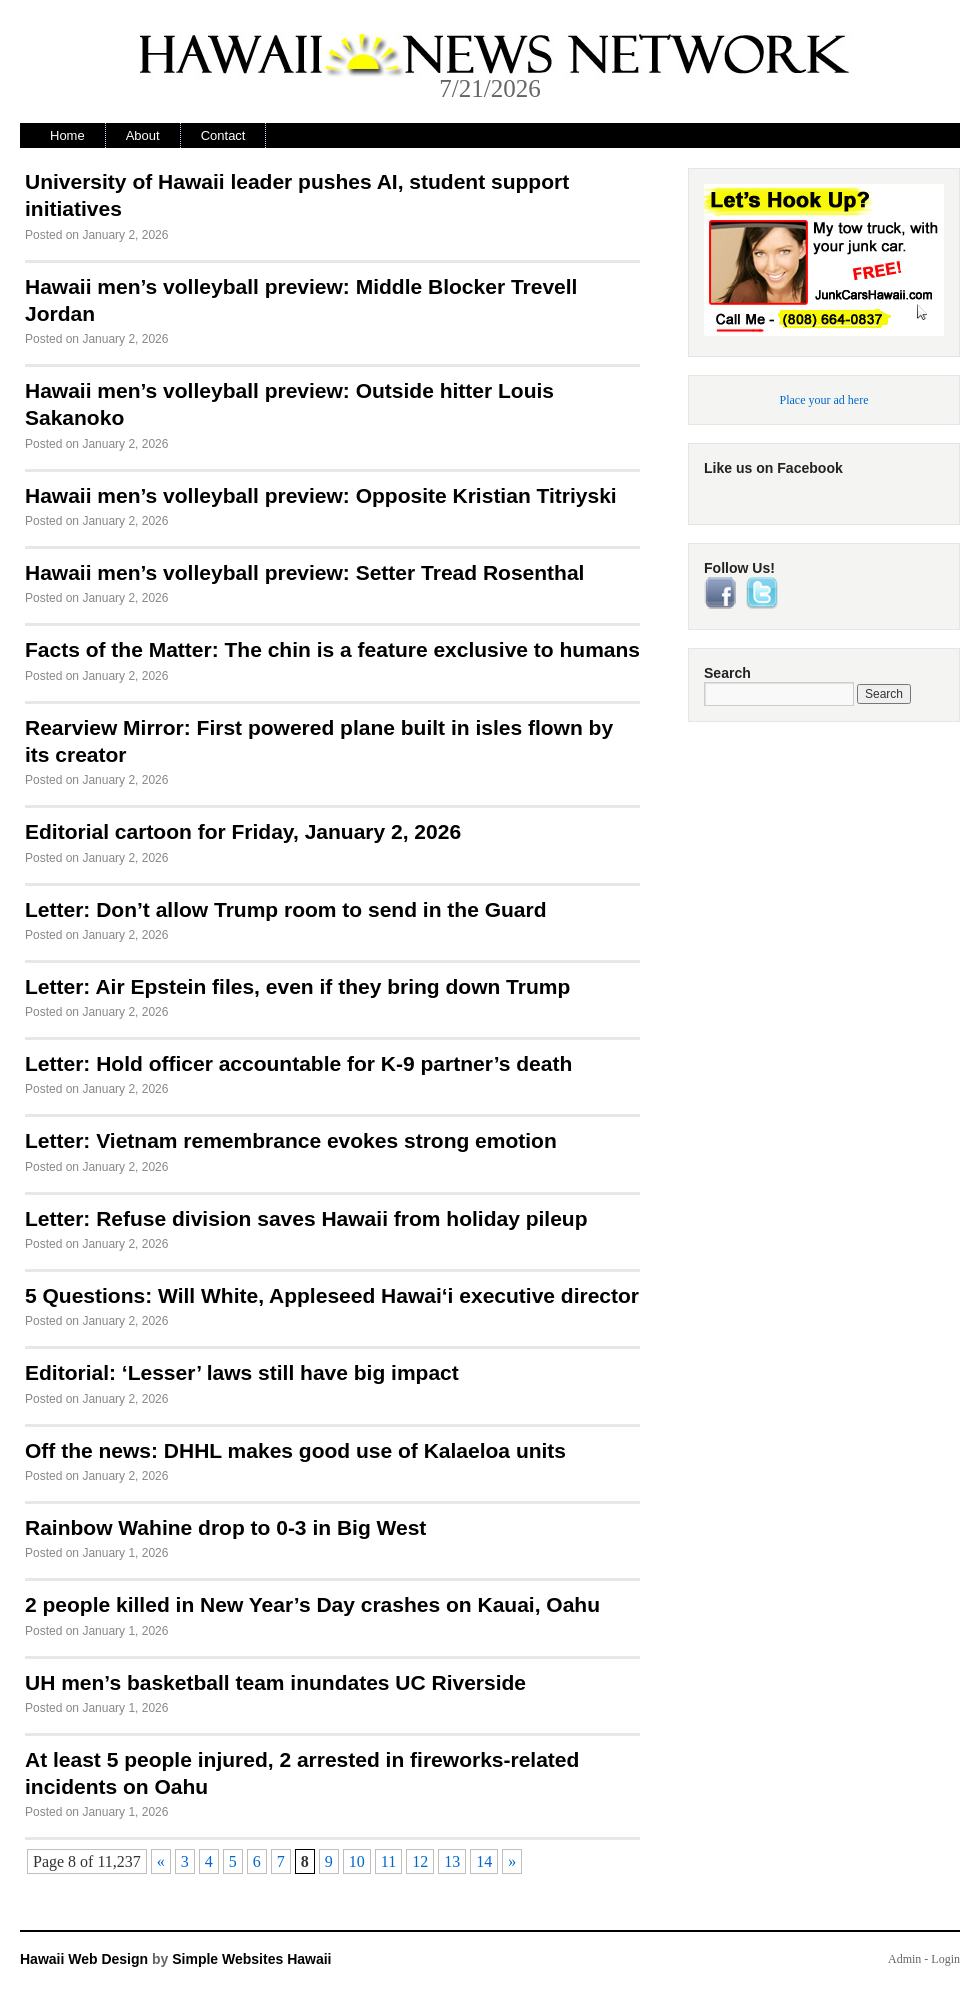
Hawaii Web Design (84, 1959)
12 (420, 1861)
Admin (904, 1959)
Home (67, 135)
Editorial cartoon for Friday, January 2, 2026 (243, 831)
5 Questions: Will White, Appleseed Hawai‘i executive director (332, 1295)
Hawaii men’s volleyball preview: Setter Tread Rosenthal (304, 572)
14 (484, 1861)
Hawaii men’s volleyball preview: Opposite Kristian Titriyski (321, 495)
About (143, 135)
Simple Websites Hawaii (251, 1959)
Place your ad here (824, 400)
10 (357, 1861)
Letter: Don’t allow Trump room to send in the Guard (286, 909)
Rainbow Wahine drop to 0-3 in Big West (225, 1527)
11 (388, 1861)
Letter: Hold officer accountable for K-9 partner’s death (298, 1063)
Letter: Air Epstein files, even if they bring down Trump (297, 986)
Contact (223, 135)
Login (945, 1959)
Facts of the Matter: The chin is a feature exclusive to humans (332, 649)
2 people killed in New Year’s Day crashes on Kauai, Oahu (312, 1604)
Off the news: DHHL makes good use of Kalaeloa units (295, 1450)
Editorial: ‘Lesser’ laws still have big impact (242, 1372)
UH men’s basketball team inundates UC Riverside (275, 1682)
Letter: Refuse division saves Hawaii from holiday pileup (306, 1218)
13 (452, 1861)
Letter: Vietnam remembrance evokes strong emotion (291, 1140)
